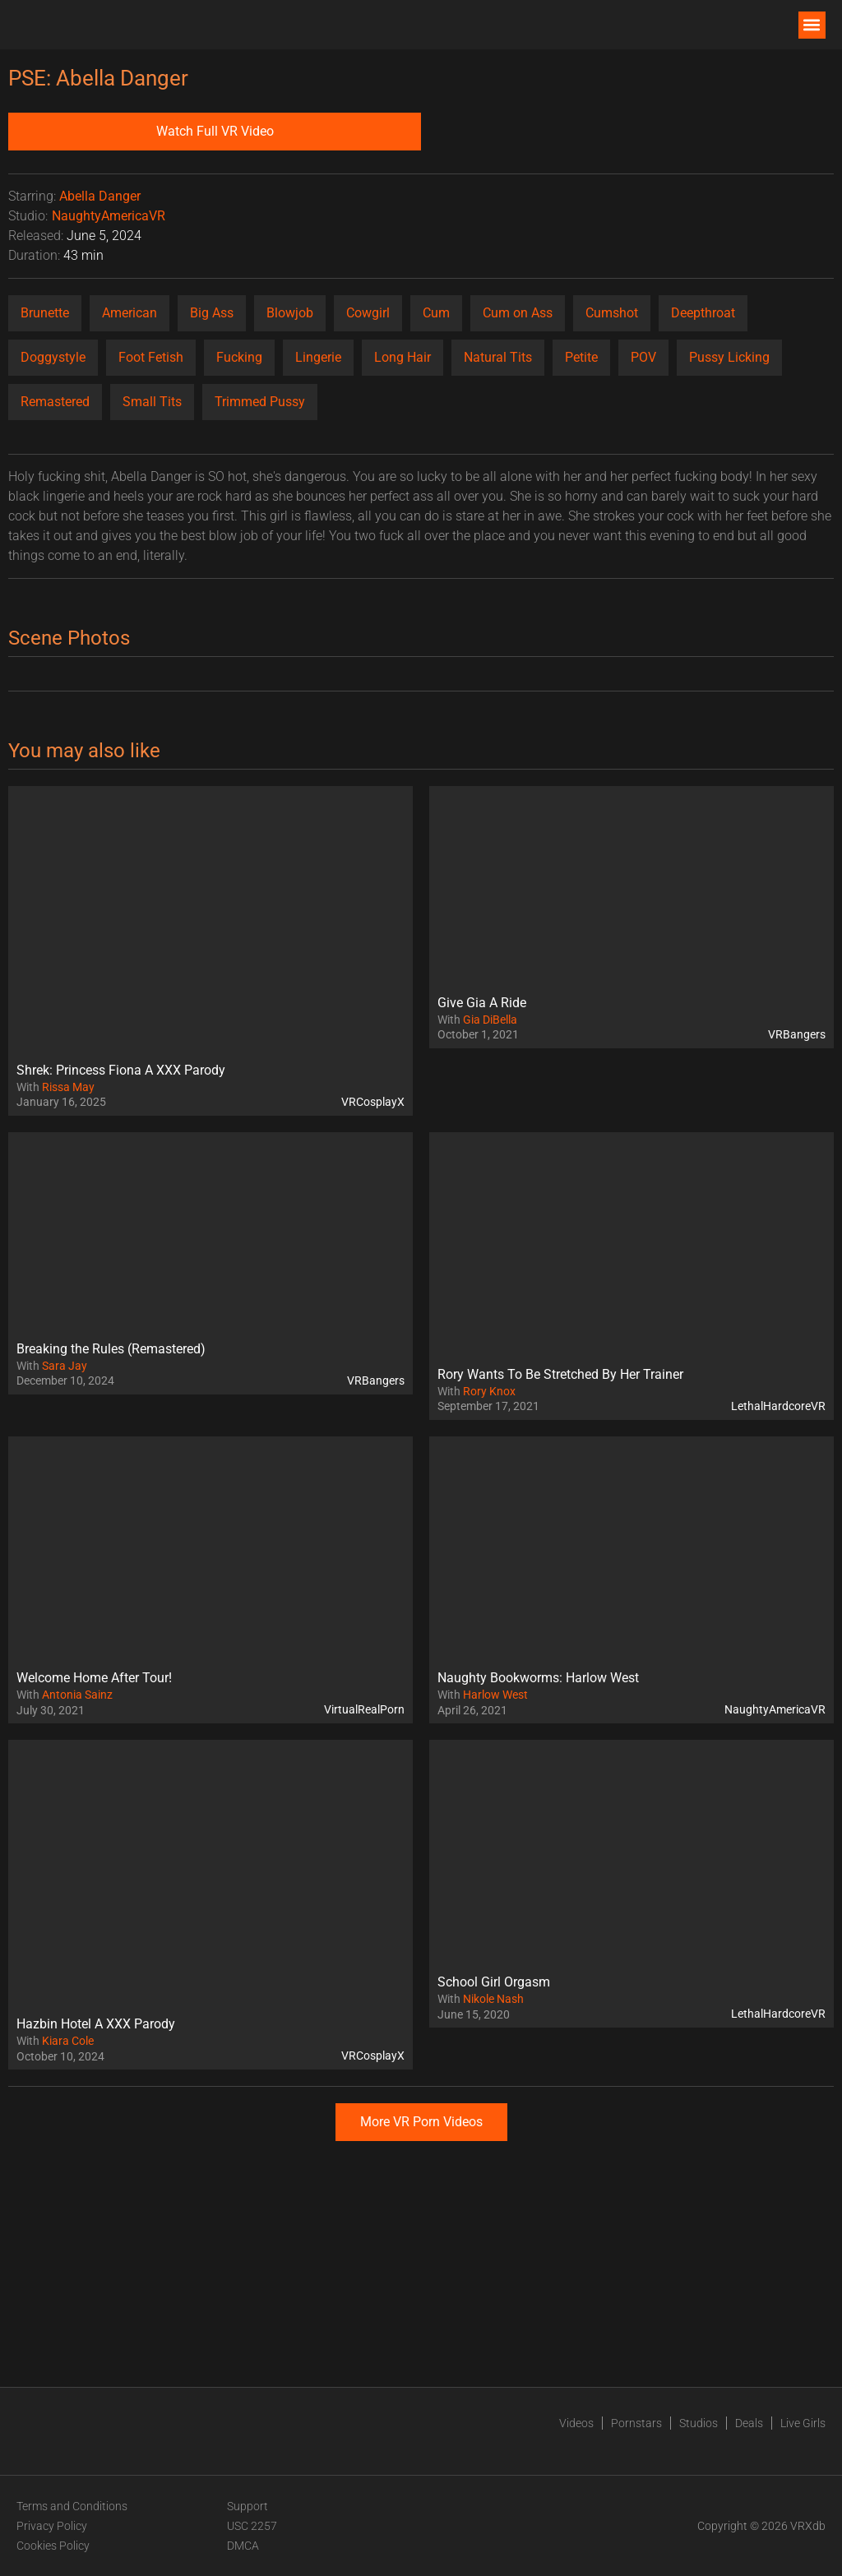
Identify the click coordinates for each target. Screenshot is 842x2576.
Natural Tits (498, 357)
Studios (698, 2423)
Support (247, 2506)
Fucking (239, 357)
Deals (749, 2423)
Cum (436, 313)
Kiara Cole (68, 2040)
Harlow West (495, 1694)
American (129, 313)
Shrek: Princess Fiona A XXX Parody (120, 1070)
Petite (581, 357)
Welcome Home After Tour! (94, 1678)
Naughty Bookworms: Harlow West (538, 1678)
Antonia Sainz (77, 1694)
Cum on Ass (518, 313)
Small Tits (152, 401)
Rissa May (68, 1087)
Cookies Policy (53, 2545)
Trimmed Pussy (260, 401)
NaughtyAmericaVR (108, 216)
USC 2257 (252, 2525)
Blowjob (289, 313)
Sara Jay (64, 1365)
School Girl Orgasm (493, 1982)
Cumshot (611, 313)
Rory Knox (489, 1391)
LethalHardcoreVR (778, 1406)
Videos (576, 2423)
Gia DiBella (490, 1019)
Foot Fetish (150, 357)
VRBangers (797, 1034)
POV (643, 357)
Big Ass (212, 313)
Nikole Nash (493, 1998)
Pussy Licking (729, 357)
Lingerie (318, 357)
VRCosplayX (373, 1101)
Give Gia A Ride (481, 1003)
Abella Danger (100, 196)
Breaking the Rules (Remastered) (111, 1349)
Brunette (45, 313)
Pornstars (636, 2423)
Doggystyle (53, 357)
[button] (812, 25)
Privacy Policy (51, 2525)
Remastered (55, 401)
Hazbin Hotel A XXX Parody (95, 2024)
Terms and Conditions (71, 2506)
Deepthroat (703, 313)
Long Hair (402, 357)
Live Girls (803, 2423)
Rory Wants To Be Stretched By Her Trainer (560, 1374)
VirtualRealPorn (364, 1709)
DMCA (243, 2545)
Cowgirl (368, 313)
